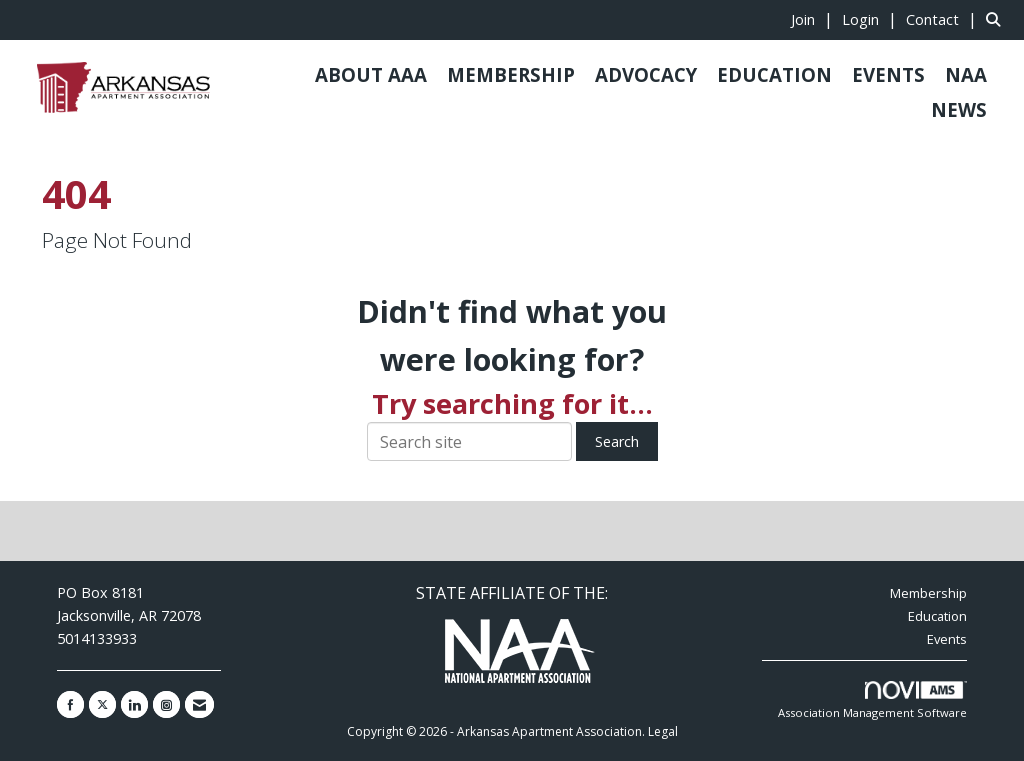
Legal (663, 731)
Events (947, 639)
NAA (966, 74)
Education (937, 616)
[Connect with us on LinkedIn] (134, 704)
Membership (928, 593)
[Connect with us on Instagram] (166, 704)
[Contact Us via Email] (199, 704)
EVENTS (888, 74)
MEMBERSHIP (511, 74)
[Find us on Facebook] (70, 704)
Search (617, 441)
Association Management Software (872, 700)
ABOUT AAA (371, 74)
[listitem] (814, 19)
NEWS (959, 109)
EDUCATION (774, 74)
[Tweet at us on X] (102, 704)
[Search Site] (997, 19)
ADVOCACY (646, 74)
